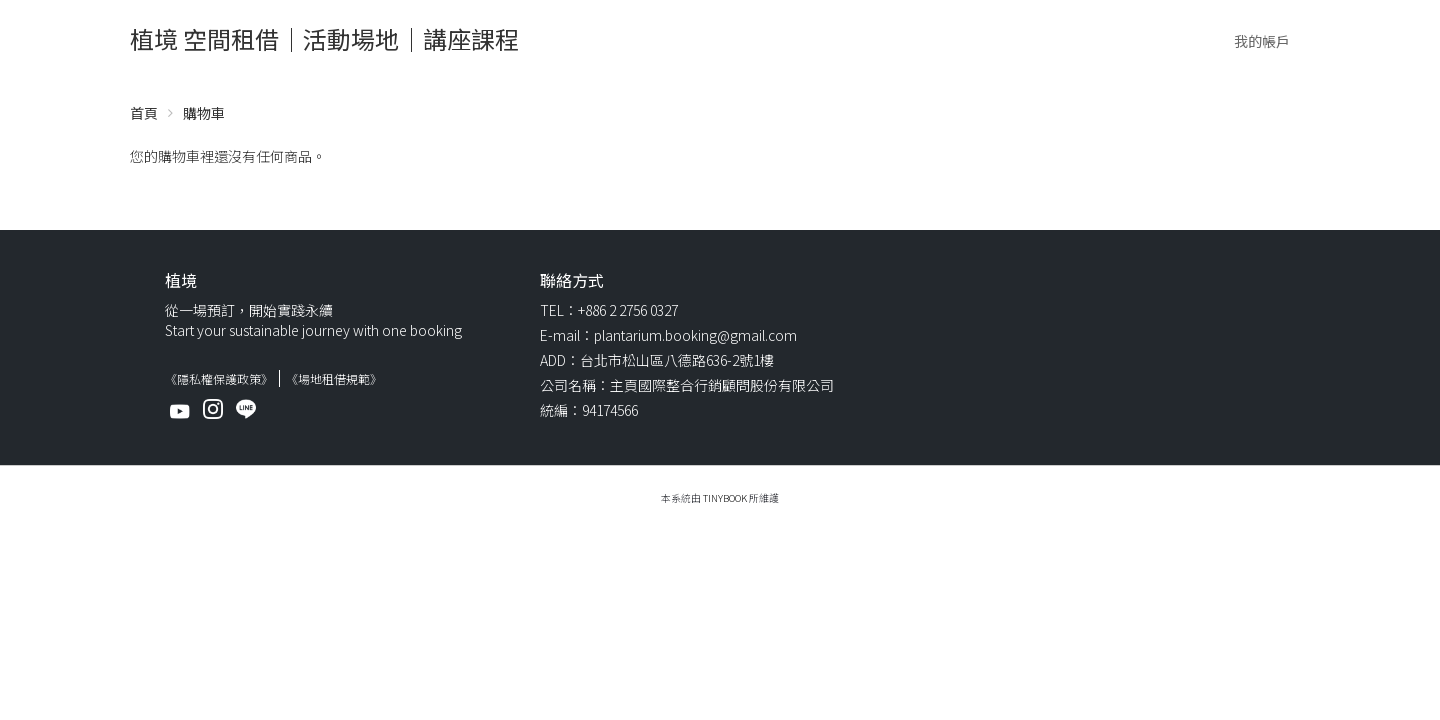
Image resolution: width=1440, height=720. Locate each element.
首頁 (144, 113)
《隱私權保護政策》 (219, 378)
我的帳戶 (1262, 41)
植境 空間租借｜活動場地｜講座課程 (324, 38)
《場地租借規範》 (334, 378)
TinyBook (725, 498)
